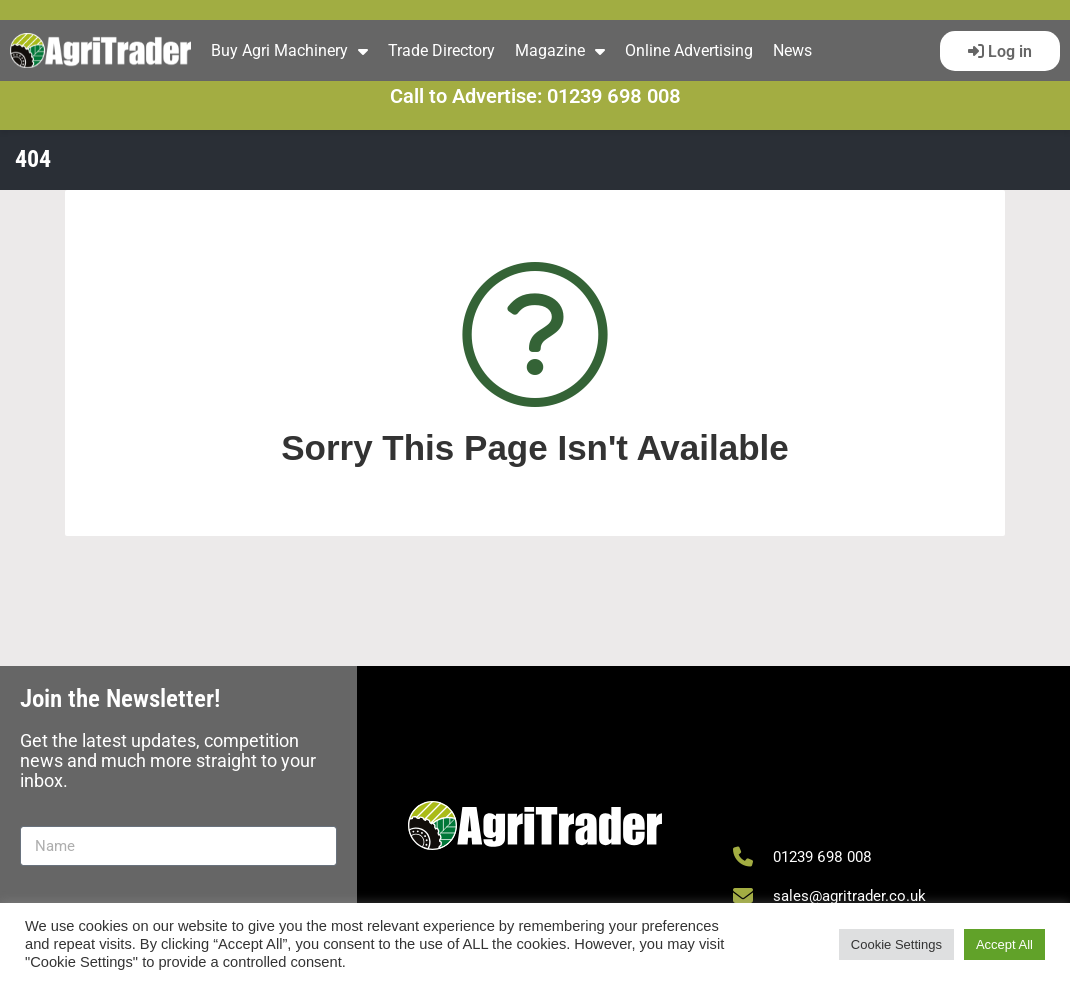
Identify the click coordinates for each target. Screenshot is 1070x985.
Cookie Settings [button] (896, 944)
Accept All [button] (1004, 944)
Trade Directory (441, 50)
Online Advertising (689, 50)
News (792, 50)
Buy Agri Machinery (289, 51)
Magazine (560, 51)
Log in (1008, 51)
